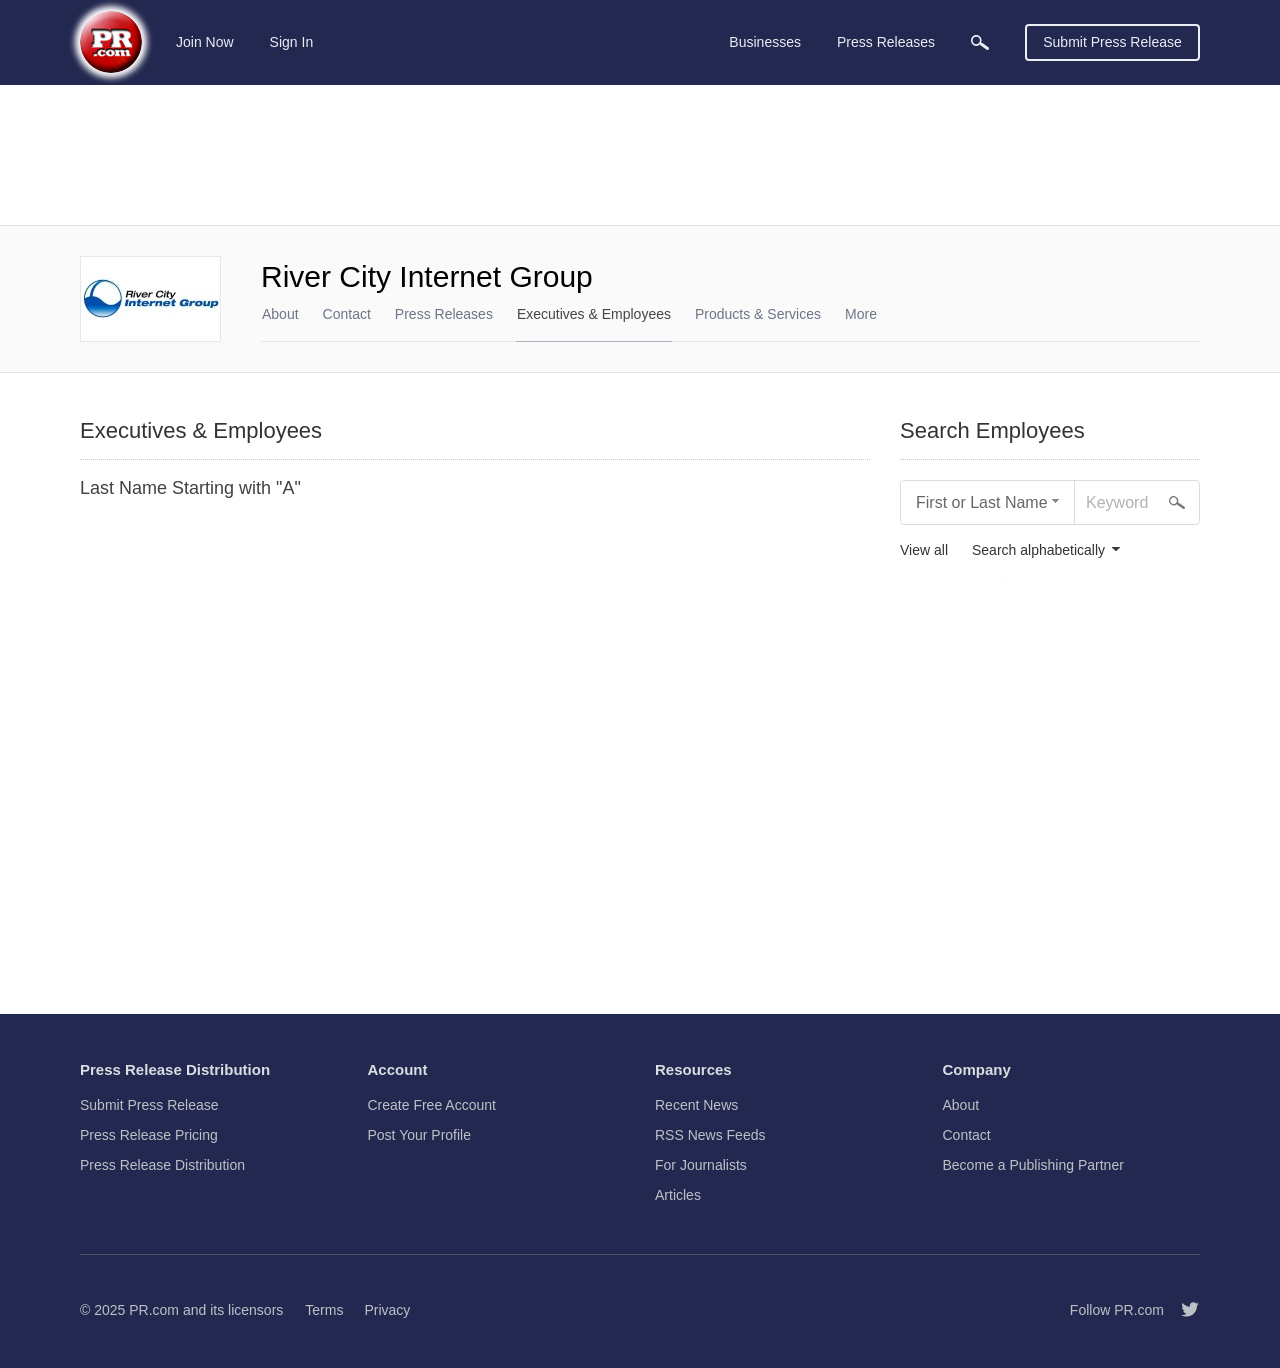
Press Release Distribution (162, 1165)
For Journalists (701, 1165)
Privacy (387, 1310)
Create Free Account (432, 1105)
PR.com (154, 1310)
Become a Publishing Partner (1033, 1165)
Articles (678, 1195)
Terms (324, 1310)
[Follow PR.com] (1182, 1310)
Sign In (292, 42)
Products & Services (758, 314)
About (280, 314)
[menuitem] (980, 42)
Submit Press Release (1112, 42)
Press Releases (444, 314)
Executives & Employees (594, 314)
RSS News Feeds (710, 1135)
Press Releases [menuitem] (886, 42)
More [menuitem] (861, 314)
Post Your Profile (420, 1135)
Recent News (696, 1105)
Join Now (205, 42)
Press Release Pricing (149, 1135)
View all (924, 550)
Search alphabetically (1038, 550)
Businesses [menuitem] (765, 42)
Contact (347, 314)
